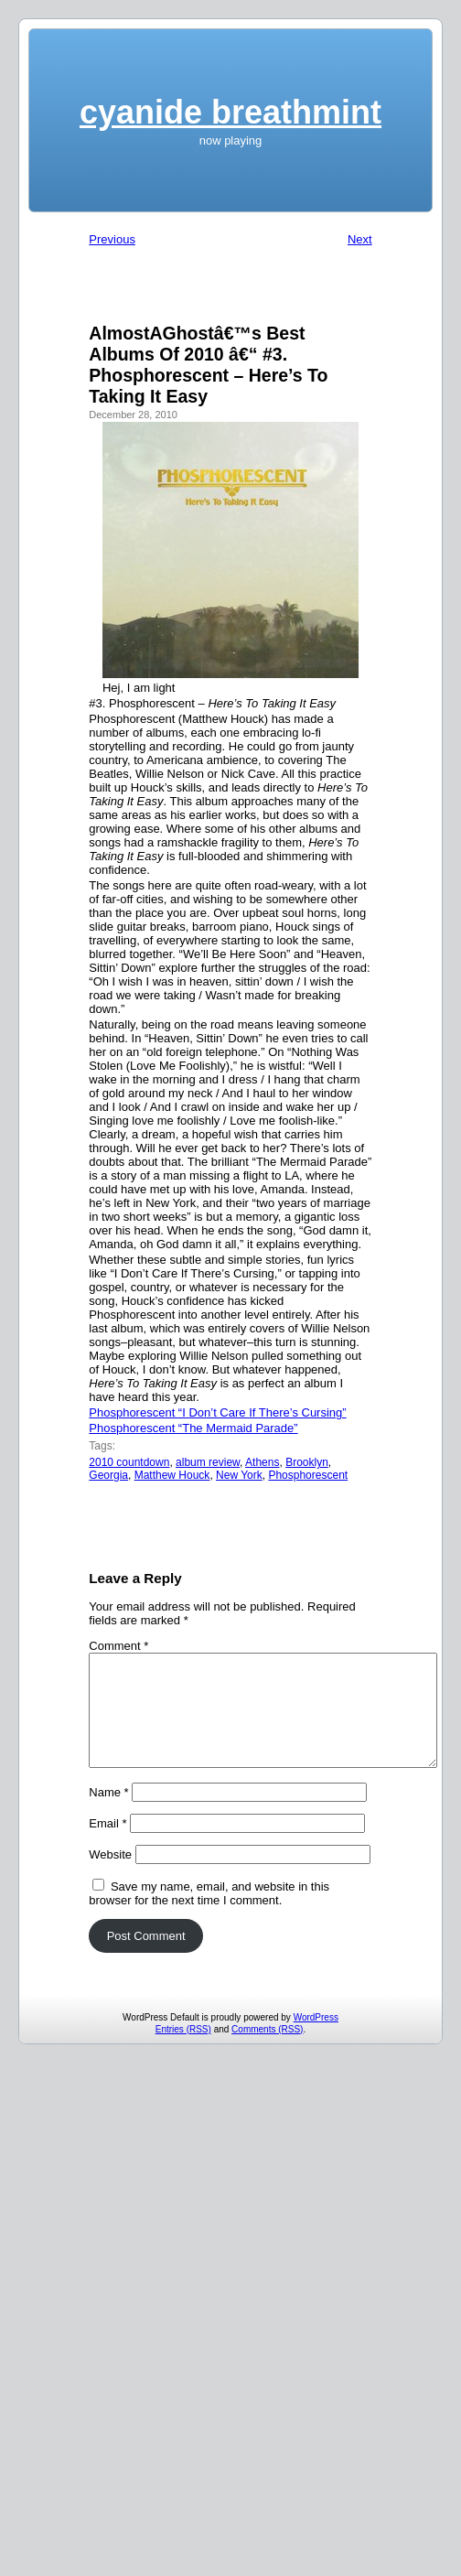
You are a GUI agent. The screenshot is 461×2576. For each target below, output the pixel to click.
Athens (262, 1462)
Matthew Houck (172, 1475)
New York (239, 1475)
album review (208, 1462)
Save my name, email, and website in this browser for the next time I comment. (209, 1915)
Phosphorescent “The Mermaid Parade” (193, 1428)
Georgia (108, 1475)
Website (110, 1876)
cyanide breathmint (230, 112)
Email (107, 1845)
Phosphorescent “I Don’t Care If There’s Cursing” (217, 1412)
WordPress (316, 2039)
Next (360, 239)
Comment (118, 1646)
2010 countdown (129, 1462)
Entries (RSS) (183, 2051)
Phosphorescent (308, 1475)
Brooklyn (306, 1462)
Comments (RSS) (267, 2051)
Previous (112, 239)
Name (108, 1814)
